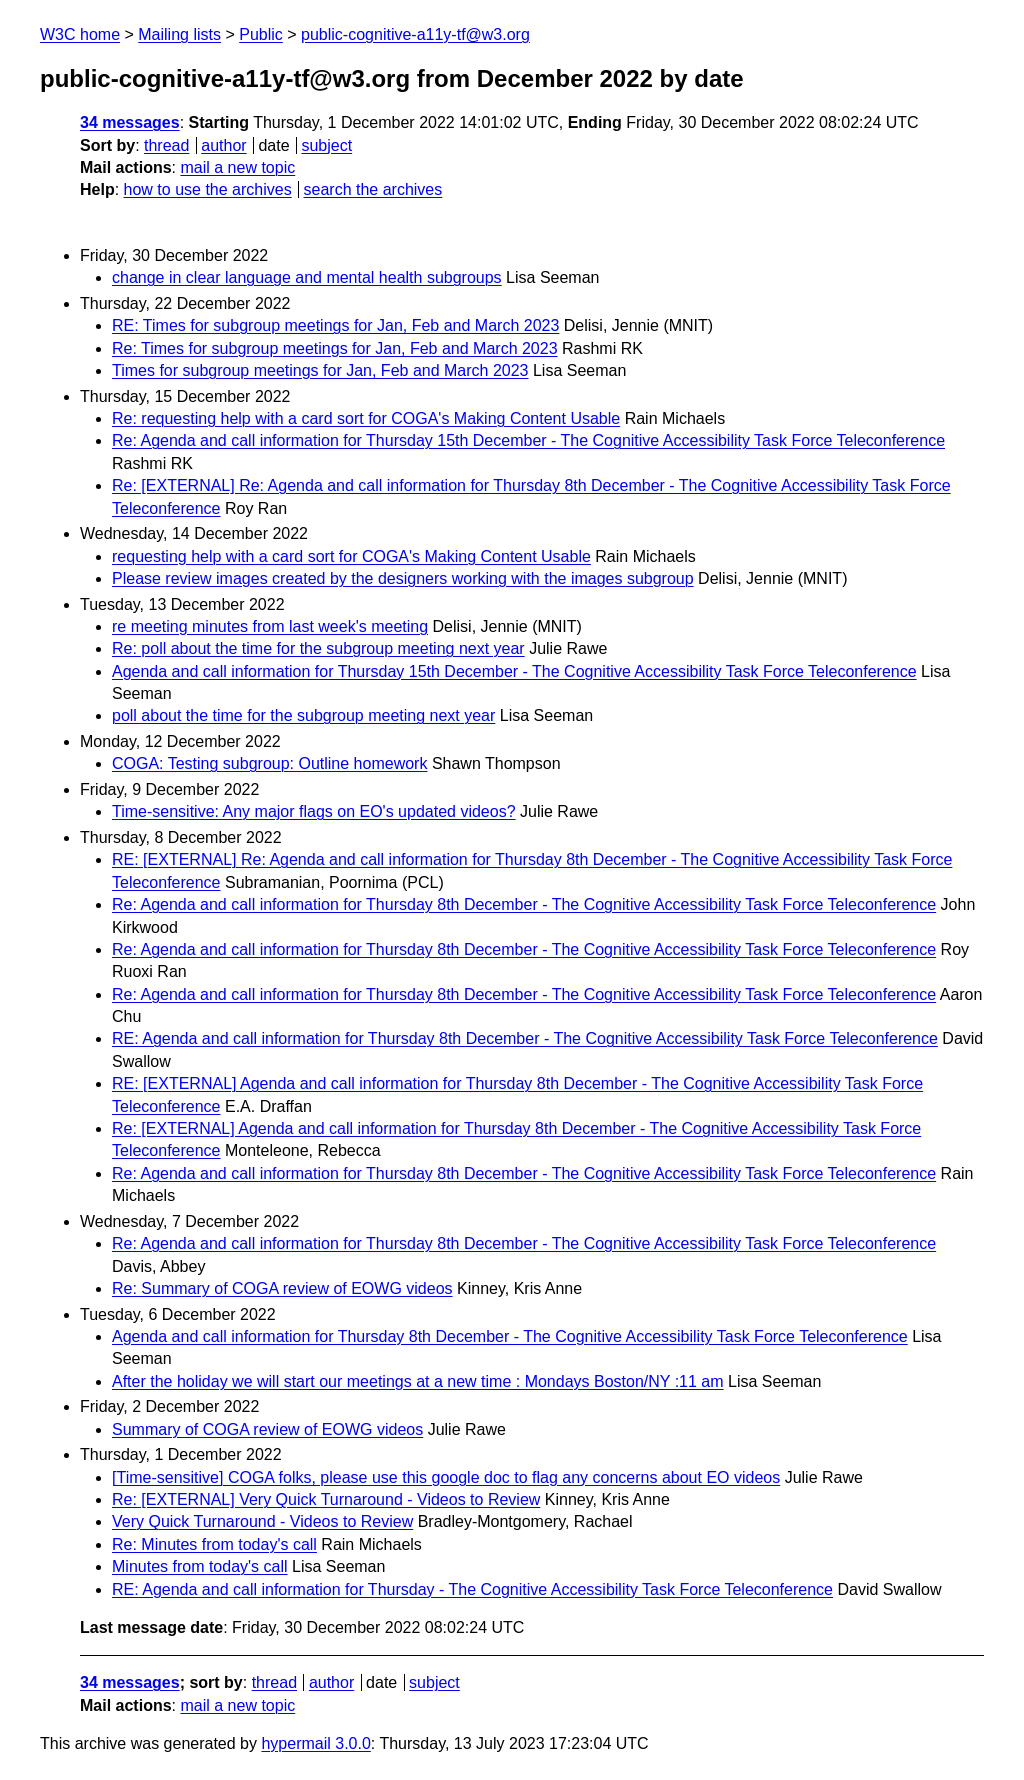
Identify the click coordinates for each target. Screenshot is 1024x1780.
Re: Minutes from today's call (214, 1544)
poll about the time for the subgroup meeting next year (303, 715)
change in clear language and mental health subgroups (307, 277)
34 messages (130, 122)
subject (326, 145)
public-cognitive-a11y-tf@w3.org (415, 34)
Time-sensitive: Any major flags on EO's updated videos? (314, 811)
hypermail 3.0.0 (315, 1743)
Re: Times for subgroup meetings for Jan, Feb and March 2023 (335, 348)
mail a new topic (237, 167)
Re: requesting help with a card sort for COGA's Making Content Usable (366, 418)
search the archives (373, 189)
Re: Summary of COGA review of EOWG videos (282, 1288)
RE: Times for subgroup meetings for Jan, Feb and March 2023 (335, 325)
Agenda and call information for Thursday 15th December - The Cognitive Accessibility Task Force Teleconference (514, 671)
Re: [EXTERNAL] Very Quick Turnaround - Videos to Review (326, 1499)
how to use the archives (208, 189)
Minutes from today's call (200, 1566)
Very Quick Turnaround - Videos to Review (262, 1521)
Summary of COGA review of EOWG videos (267, 1429)
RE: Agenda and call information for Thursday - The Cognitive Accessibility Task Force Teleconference (472, 1589)
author (223, 145)
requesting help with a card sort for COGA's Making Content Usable (351, 556)
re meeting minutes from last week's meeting (270, 626)
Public (261, 34)
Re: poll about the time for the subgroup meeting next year (318, 648)
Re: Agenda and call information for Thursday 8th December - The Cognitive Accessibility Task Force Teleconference (524, 904)
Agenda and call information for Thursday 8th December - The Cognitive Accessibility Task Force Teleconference (510, 1336)
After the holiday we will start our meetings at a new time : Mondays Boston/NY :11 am (418, 1381)
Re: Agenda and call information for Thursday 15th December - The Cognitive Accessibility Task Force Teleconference (528, 440)
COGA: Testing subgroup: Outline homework (269, 763)
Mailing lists (179, 34)
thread (166, 145)
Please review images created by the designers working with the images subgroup (403, 578)
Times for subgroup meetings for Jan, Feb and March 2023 (320, 370)
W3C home (80, 34)
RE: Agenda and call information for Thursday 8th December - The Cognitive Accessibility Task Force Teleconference (525, 1038)
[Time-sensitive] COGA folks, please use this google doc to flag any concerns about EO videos (446, 1477)
